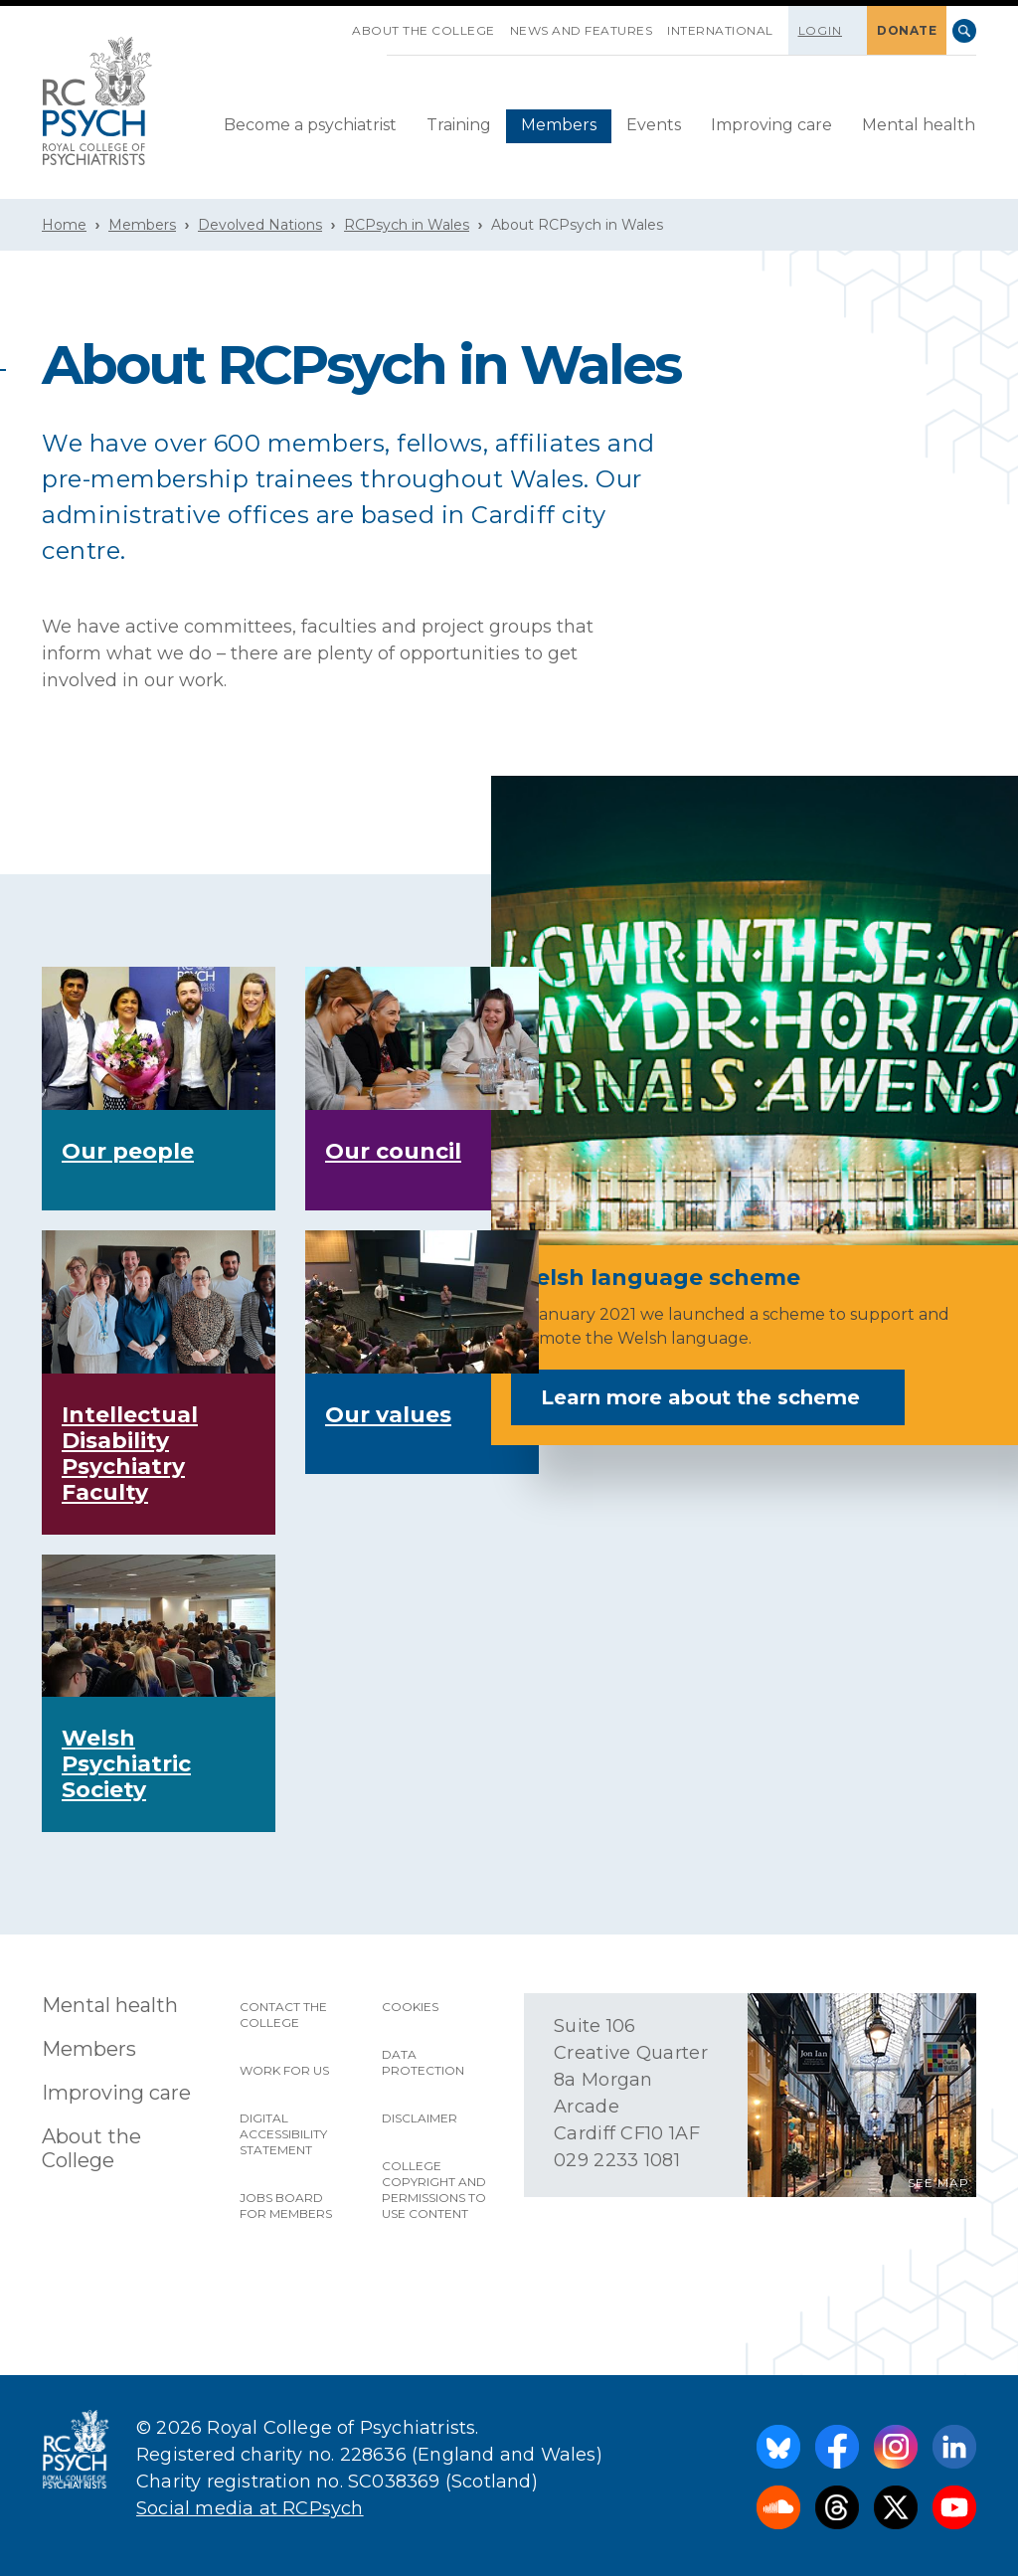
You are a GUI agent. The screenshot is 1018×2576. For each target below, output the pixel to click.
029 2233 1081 (617, 2160)
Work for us (284, 2070)
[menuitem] (310, 126)
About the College (423, 30)
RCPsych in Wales (406, 225)
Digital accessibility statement (283, 2134)
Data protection (423, 2062)
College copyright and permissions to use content (434, 2189)
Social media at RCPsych (250, 2508)
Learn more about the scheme (714, 1397)
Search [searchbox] (964, 31)
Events (653, 124)
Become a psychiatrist (310, 124)
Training (458, 124)
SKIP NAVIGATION (337, 23)
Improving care (771, 124)
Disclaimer (419, 2118)
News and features (581, 30)
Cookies (410, 2006)
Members (558, 124)
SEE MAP (938, 2182)
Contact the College (283, 2014)
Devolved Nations (260, 225)
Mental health (918, 124)
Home (64, 225)
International (720, 30)
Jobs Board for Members (286, 2205)
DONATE (906, 30)
